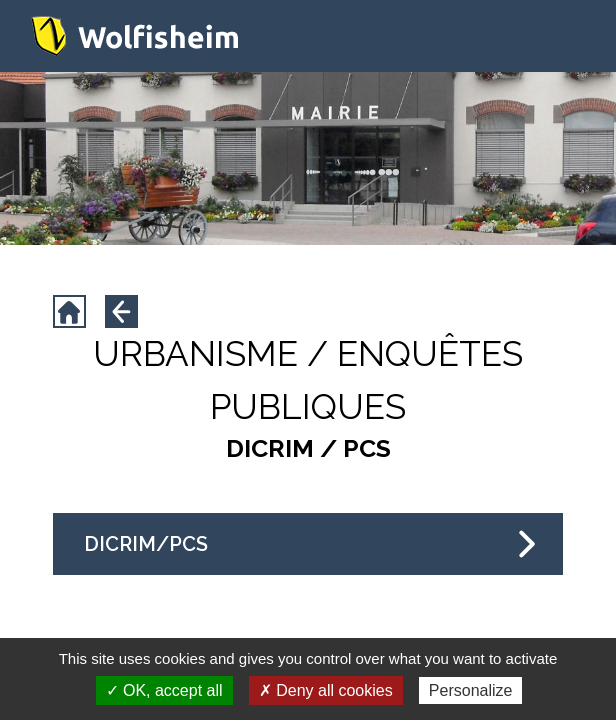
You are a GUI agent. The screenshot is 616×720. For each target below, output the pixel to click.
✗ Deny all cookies (326, 690)
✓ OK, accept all (164, 690)
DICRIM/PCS (309, 544)
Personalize (471, 690)
